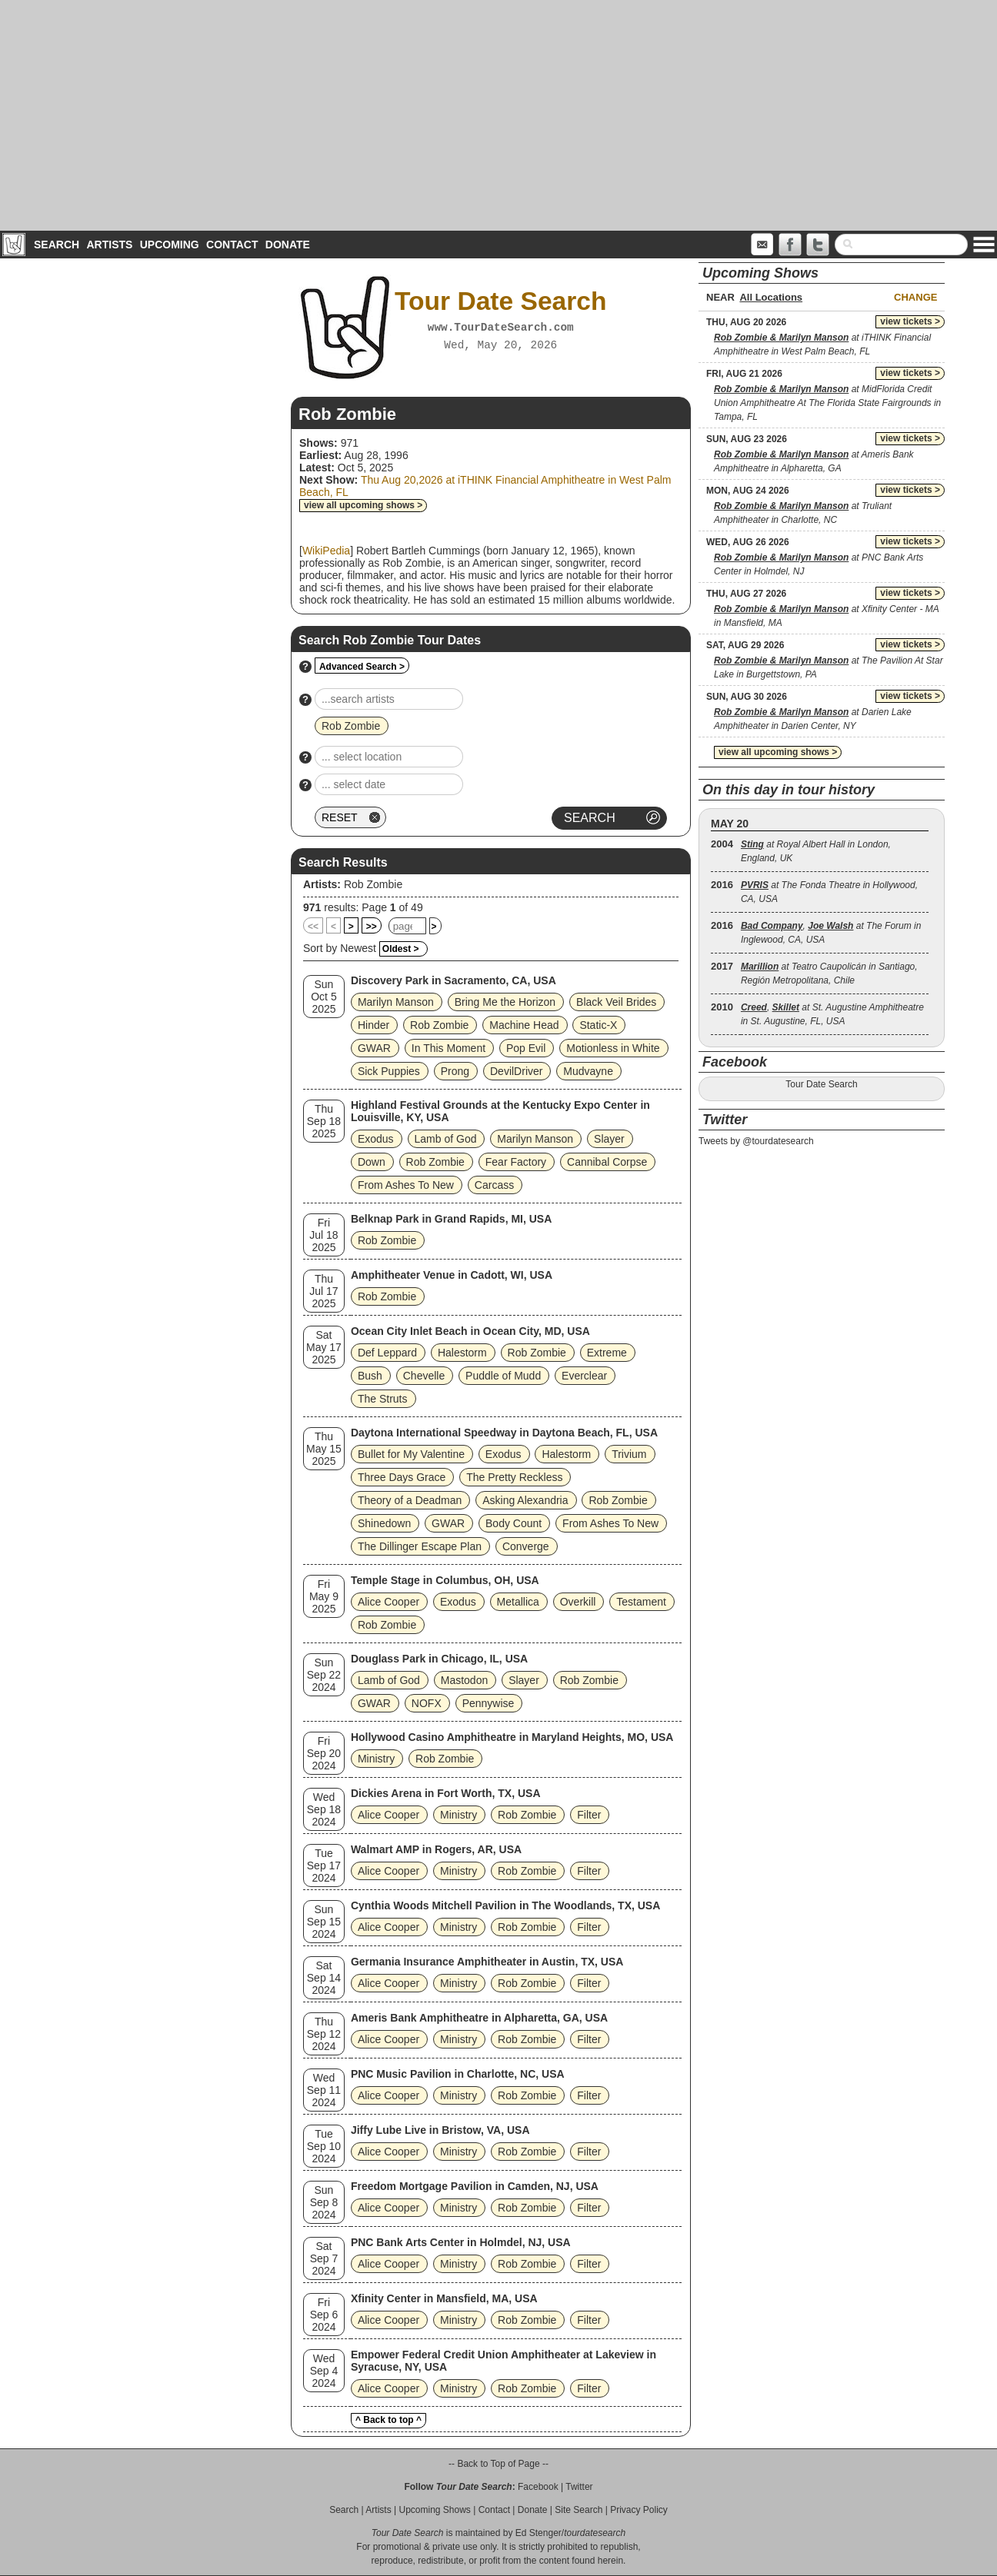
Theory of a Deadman (410, 1500)
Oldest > (400, 949)
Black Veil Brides (616, 1002)
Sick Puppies (389, 1071)
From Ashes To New (406, 1185)
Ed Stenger (538, 2533)
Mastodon (464, 1680)
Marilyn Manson (396, 1002)
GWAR (374, 1048)
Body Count (513, 1523)
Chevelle (424, 1376)
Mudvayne (588, 1071)
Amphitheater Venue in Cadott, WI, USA (451, 1275)
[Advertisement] (498, 115)
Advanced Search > (362, 666)
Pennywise (488, 1703)
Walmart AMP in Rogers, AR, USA (436, 1849)
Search (56, 244)
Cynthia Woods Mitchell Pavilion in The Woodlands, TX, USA (505, 1905)
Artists (109, 244)
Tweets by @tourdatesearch (756, 1141)
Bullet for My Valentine (411, 1454)
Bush (370, 1376)
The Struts (383, 1399)
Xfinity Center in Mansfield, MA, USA (444, 2298)
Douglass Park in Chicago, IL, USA (439, 1658)
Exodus (376, 1139)
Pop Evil (525, 1048)
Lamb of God (446, 1139)
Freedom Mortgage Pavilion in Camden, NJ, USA (475, 2186)
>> (371, 926)
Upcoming (169, 244)
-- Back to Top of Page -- (498, 2463)
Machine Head (524, 1025)
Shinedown (384, 1523)
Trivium (629, 1454)
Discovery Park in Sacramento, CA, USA (453, 980)
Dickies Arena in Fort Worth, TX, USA (446, 1793)
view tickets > (910, 321)
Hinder (373, 1025)
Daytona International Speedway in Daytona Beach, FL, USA (504, 1432)
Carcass (494, 1185)
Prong (455, 1071)
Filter (589, 1815)
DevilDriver (516, 1071)
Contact (232, 244)
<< (313, 926)
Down (371, 1162)
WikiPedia (326, 550)
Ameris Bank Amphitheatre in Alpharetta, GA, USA (479, 2018)
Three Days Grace (401, 1477)
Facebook (538, 2486)
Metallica (518, 1602)
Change (915, 297)
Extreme (607, 1352)
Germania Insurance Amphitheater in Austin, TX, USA (487, 1961)
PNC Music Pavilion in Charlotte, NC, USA (458, 2074)
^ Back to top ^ (388, 2420)
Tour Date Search (821, 1084)
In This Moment (448, 1048)
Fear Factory (515, 1162)
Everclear (584, 1376)
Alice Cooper (388, 1602)
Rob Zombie (373, 884)
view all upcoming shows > (363, 505)
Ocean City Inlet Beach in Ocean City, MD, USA (470, 1331)
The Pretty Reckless (514, 1477)
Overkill (578, 1602)
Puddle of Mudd (503, 1376)
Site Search (578, 2509)
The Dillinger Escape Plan (420, 1546)
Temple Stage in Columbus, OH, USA (445, 1580)
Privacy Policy (639, 2509)
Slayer (609, 1139)
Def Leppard (387, 1352)
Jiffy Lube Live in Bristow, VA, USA (440, 2130)
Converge (525, 1546)
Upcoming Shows (434, 2509)
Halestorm (462, 1352)
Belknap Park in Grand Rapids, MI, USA (451, 1219)
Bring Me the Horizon (505, 1002)
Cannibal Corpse (607, 1162)
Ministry (376, 1758)
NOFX (427, 1703)
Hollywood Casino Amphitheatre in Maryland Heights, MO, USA (512, 1737)
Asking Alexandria (525, 1500)
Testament (641, 1602)
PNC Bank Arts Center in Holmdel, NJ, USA (461, 2242)
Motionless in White (612, 1048)
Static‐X (598, 1025)
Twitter (578, 2486)
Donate (287, 244)
